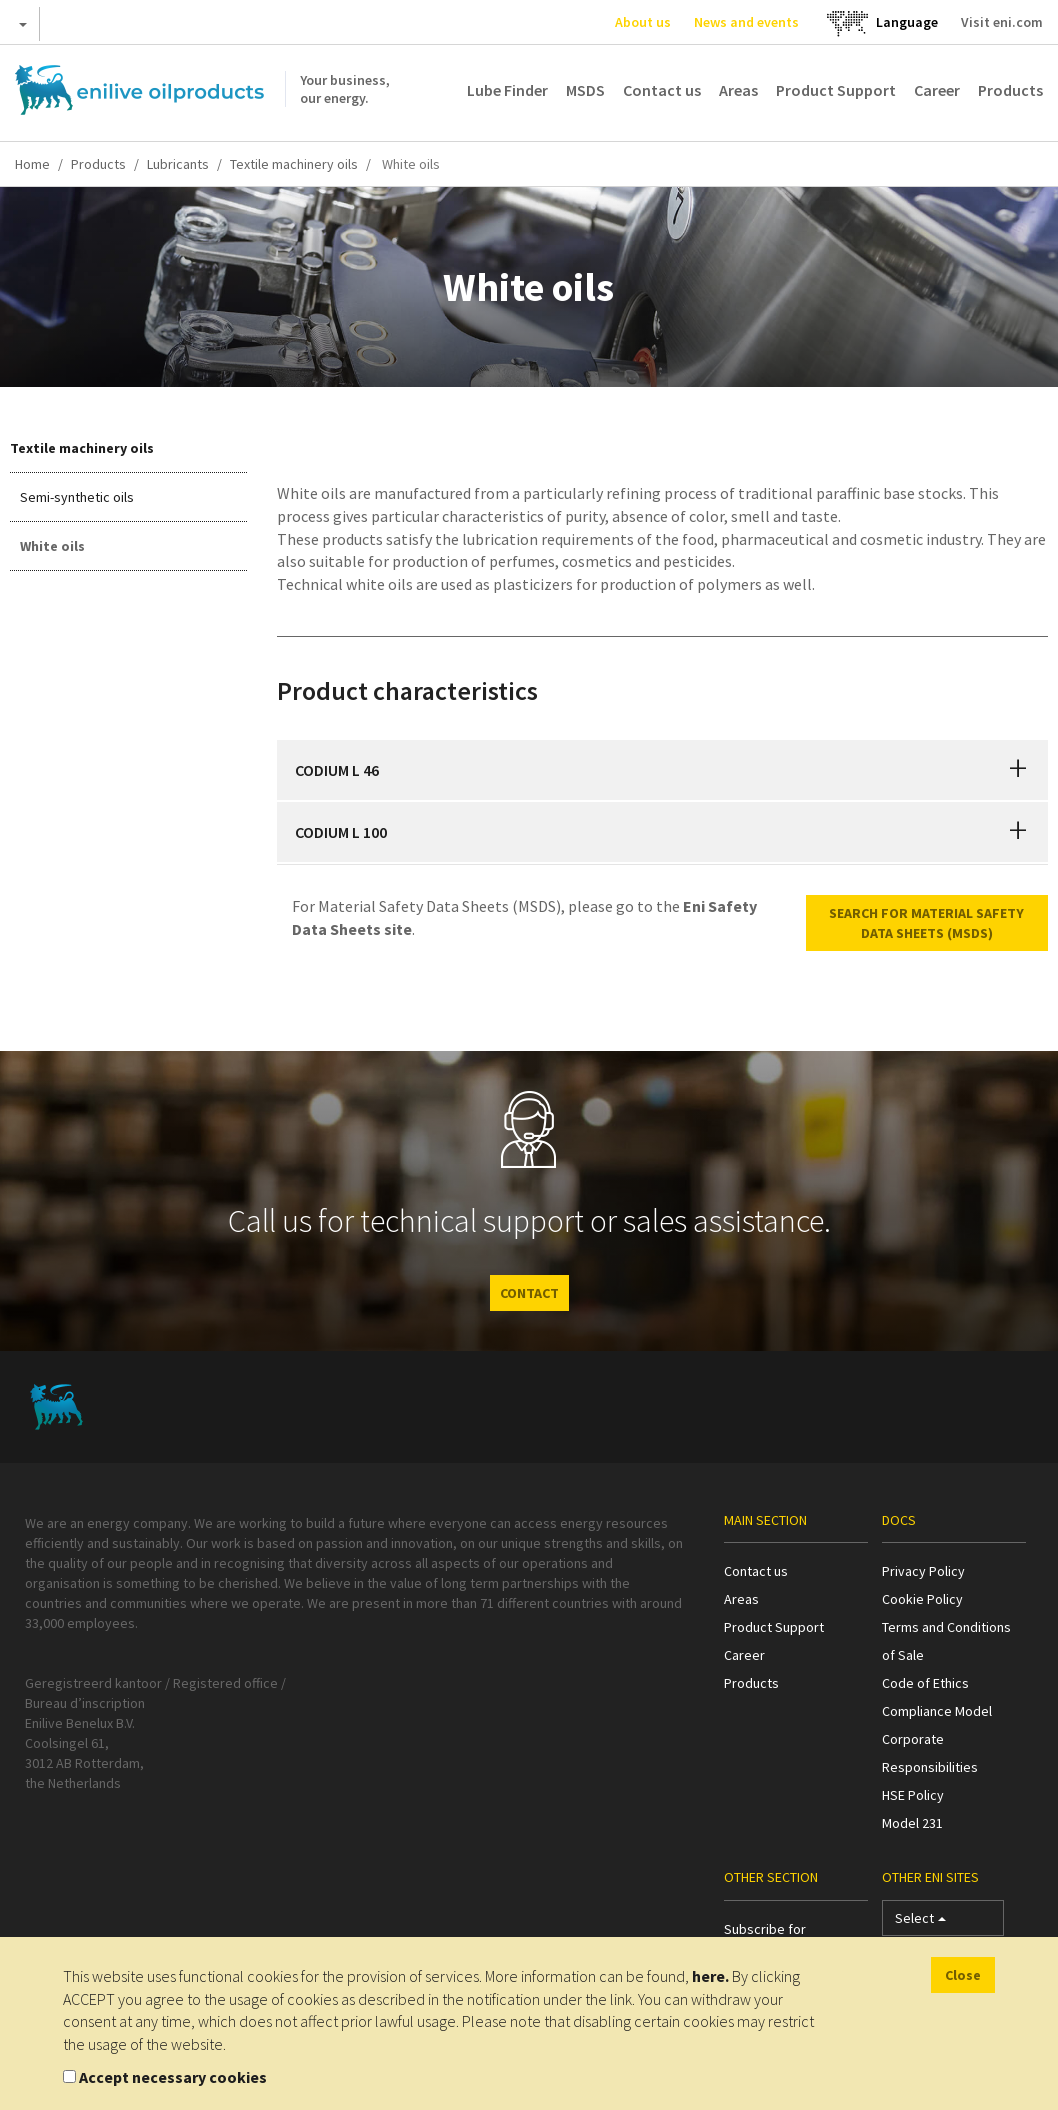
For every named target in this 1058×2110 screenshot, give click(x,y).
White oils (52, 546)
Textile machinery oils (294, 164)
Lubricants (178, 164)
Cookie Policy (922, 1599)
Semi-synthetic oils (77, 497)
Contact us (662, 90)
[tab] (662, 770)
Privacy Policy (923, 1571)
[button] (1018, 770)
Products (1010, 90)
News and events (746, 22)
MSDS (585, 90)
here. (710, 1976)
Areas (738, 90)
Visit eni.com (1002, 22)
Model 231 (912, 1823)
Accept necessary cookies (173, 2077)
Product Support (836, 90)
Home (32, 164)
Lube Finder (507, 90)
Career (937, 90)
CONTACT (529, 1293)
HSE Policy (913, 1795)
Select (920, 1922)
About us (643, 22)
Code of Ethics (925, 1683)
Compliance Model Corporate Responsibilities (937, 1739)
